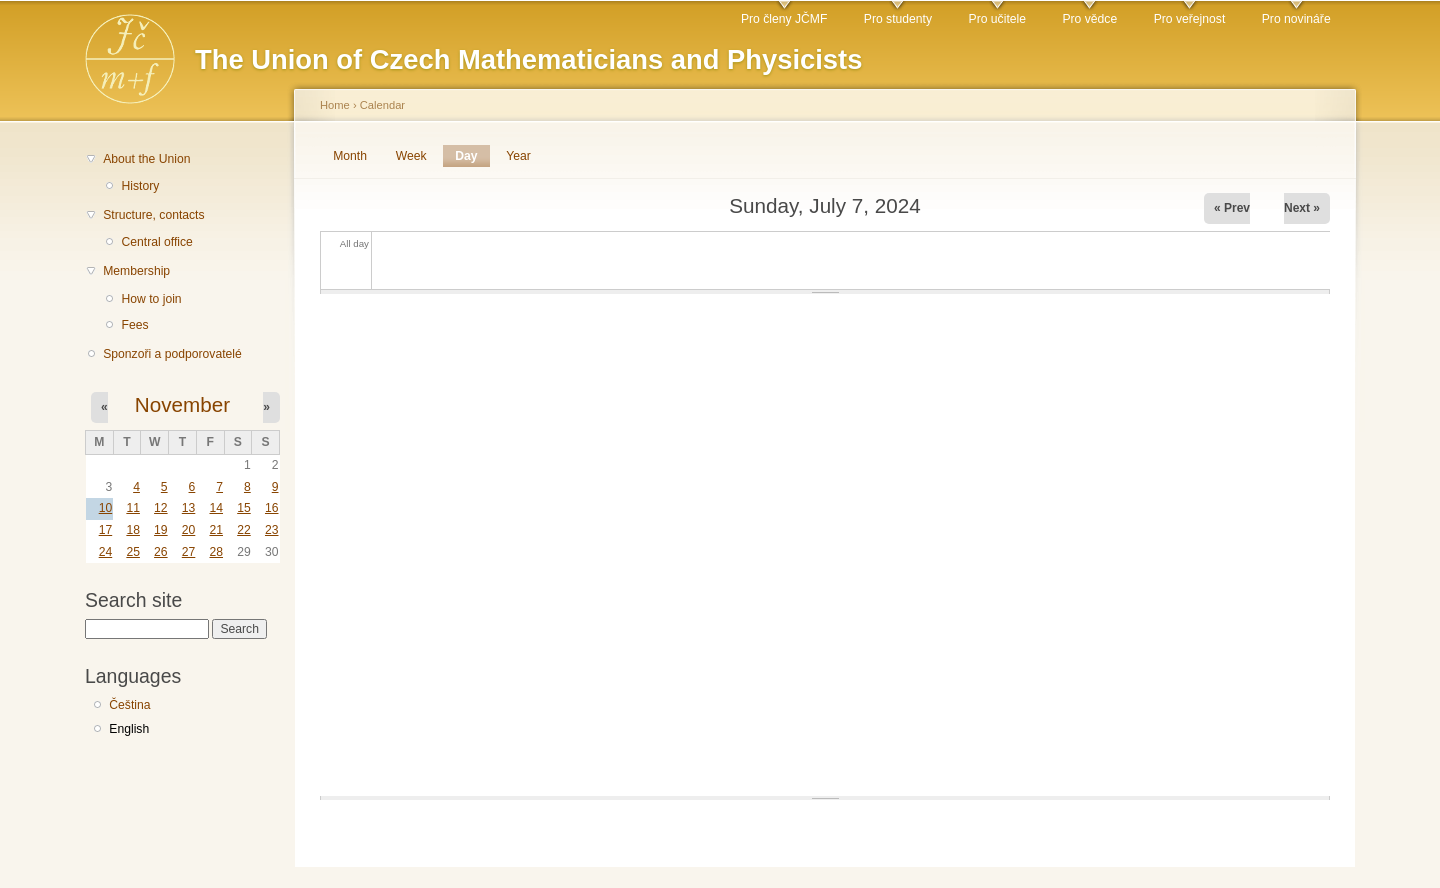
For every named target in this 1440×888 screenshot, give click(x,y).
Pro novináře (1296, 19)
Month (350, 156)
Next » (1302, 208)
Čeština (129, 705)
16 (272, 508)
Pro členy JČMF (784, 19)
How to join (151, 299)
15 (244, 508)
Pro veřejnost (1190, 19)
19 (161, 530)
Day (472, 156)
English (129, 729)
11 (133, 508)
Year (518, 156)
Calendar (382, 105)
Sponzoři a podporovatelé (172, 354)
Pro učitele (997, 19)
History (140, 186)
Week (411, 156)
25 (133, 552)
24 (106, 552)
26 (161, 552)
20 (189, 530)
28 (216, 552)
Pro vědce (1089, 19)
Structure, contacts (153, 215)
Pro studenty (898, 19)
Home (335, 105)
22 (244, 530)
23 (272, 530)
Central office (156, 242)
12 (161, 508)
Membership (136, 271)
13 (189, 508)
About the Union (146, 159)
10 (106, 508)
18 (133, 530)
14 (216, 508)
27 (189, 552)
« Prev (1232, 208)
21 (216, 530)
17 (106, 530)
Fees (134, 325)
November (182, 404)
